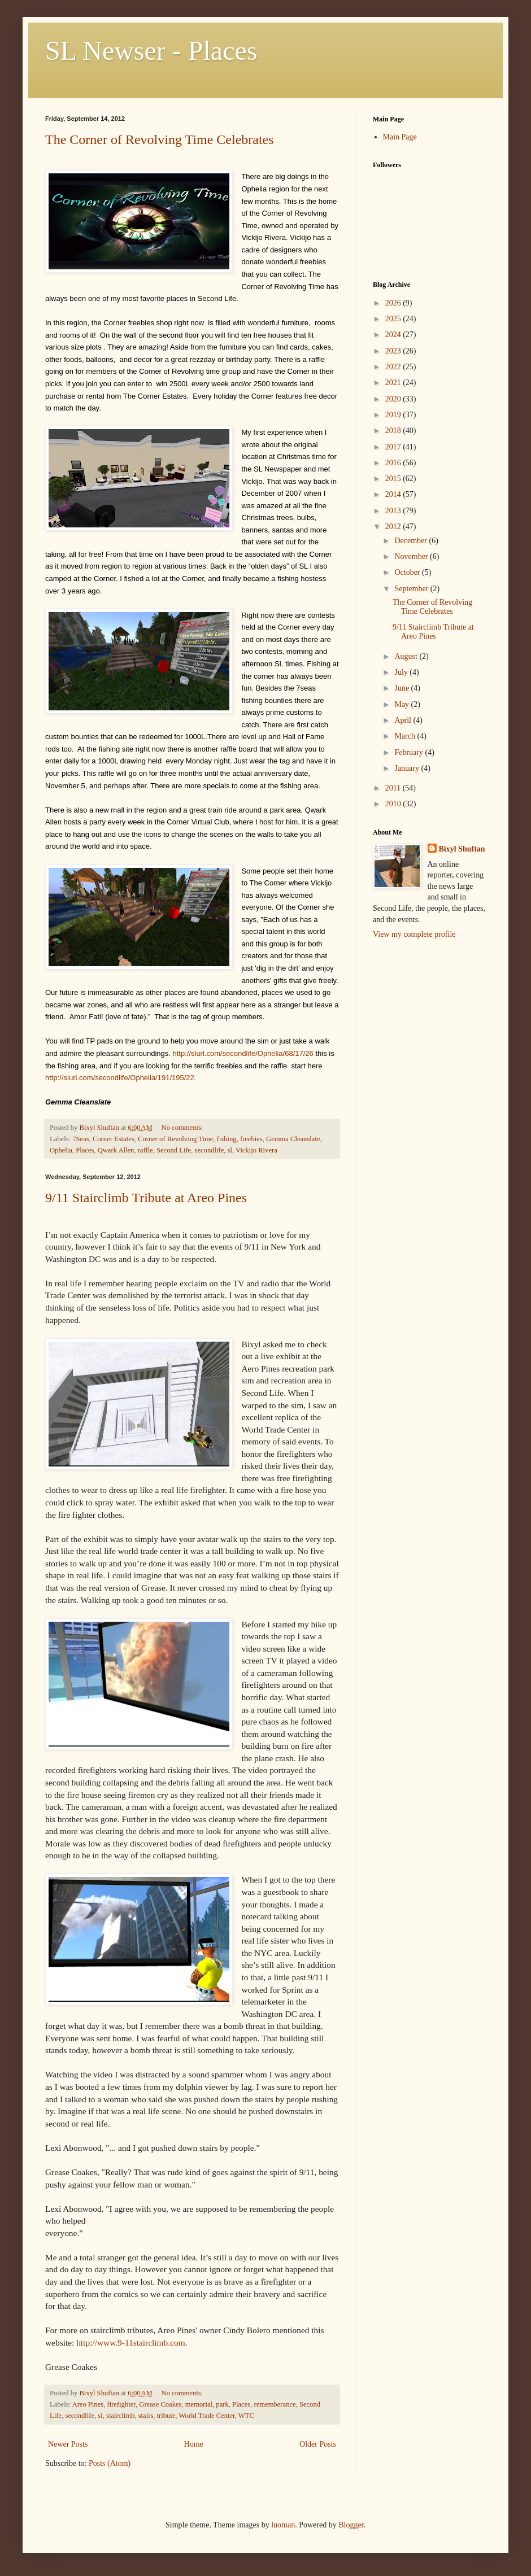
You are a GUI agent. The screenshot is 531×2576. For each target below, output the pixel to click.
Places (85, 1150)
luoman (283, 2525)
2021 (394, 382)
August (406, 656)
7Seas (80, 1139)
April (403, 720)
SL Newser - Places (151, 51)
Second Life (173, 1150)
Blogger (350, 2525)
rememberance (275, 2404)
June (402, 688)
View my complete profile (414, 934)
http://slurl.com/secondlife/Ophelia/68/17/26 (242, 1053)
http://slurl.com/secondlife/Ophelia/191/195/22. (121, 1077)
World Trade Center (207, 2416)
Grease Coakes (160, 2404)
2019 (394, 415)
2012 (394, 526)
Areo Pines (88, 2404)
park (222, 2404)
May (402, 704)
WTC (246, 2416)
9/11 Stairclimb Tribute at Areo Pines (146, 1197)
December (411, 540)
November (412, 556)
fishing (227, 1139)
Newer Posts (68, 2444)
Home (193, 2444)
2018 (394, 430)
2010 (394, 804)
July (402, 672)
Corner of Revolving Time (175, 1139)
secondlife (209, 1150)
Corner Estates (113, 1139)
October (408, 572)
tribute (166, 2416)
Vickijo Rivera (256, 1150)
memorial (198, 2404)
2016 (394, 463)
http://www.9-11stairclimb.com (130, 2342)
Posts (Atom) (109, 2463)
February (409, 752)
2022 (394, 367)
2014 (394, 494)
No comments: (183, 1128)
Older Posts (317, 2444)
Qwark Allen (116, 1150)
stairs (146, 2416)
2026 (394, 303)
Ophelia (61, 1150)
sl (230, 1150)
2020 (394, 399)
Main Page (400, 137)
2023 (394, 351)
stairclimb (120, 2416)
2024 (394, 334)
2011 (394, 788)
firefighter (121, 2404)
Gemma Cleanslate (293, 1139)
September (412, 588)
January (407, 768)
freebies (251, 1139)
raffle (145, 1150)
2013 (394, 511)
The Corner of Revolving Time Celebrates (159, 139)
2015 (394, 478)
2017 (394, 447)
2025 (394, 319)
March (405, 736)
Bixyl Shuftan (462, 849)
